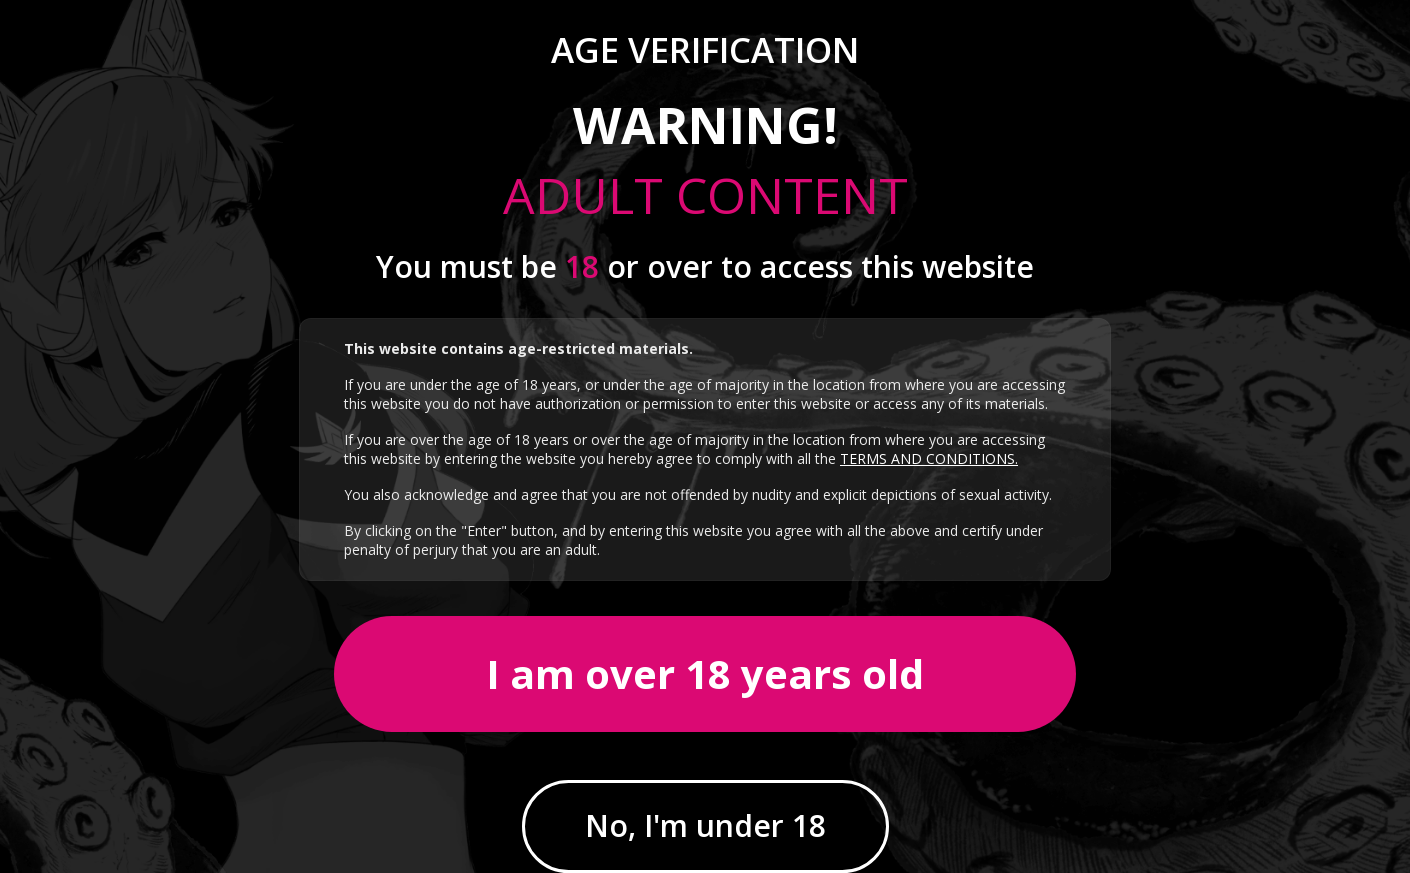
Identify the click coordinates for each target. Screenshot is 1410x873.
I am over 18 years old (705, 673)
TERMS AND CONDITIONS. (929, 458)
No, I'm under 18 (705, 825)
